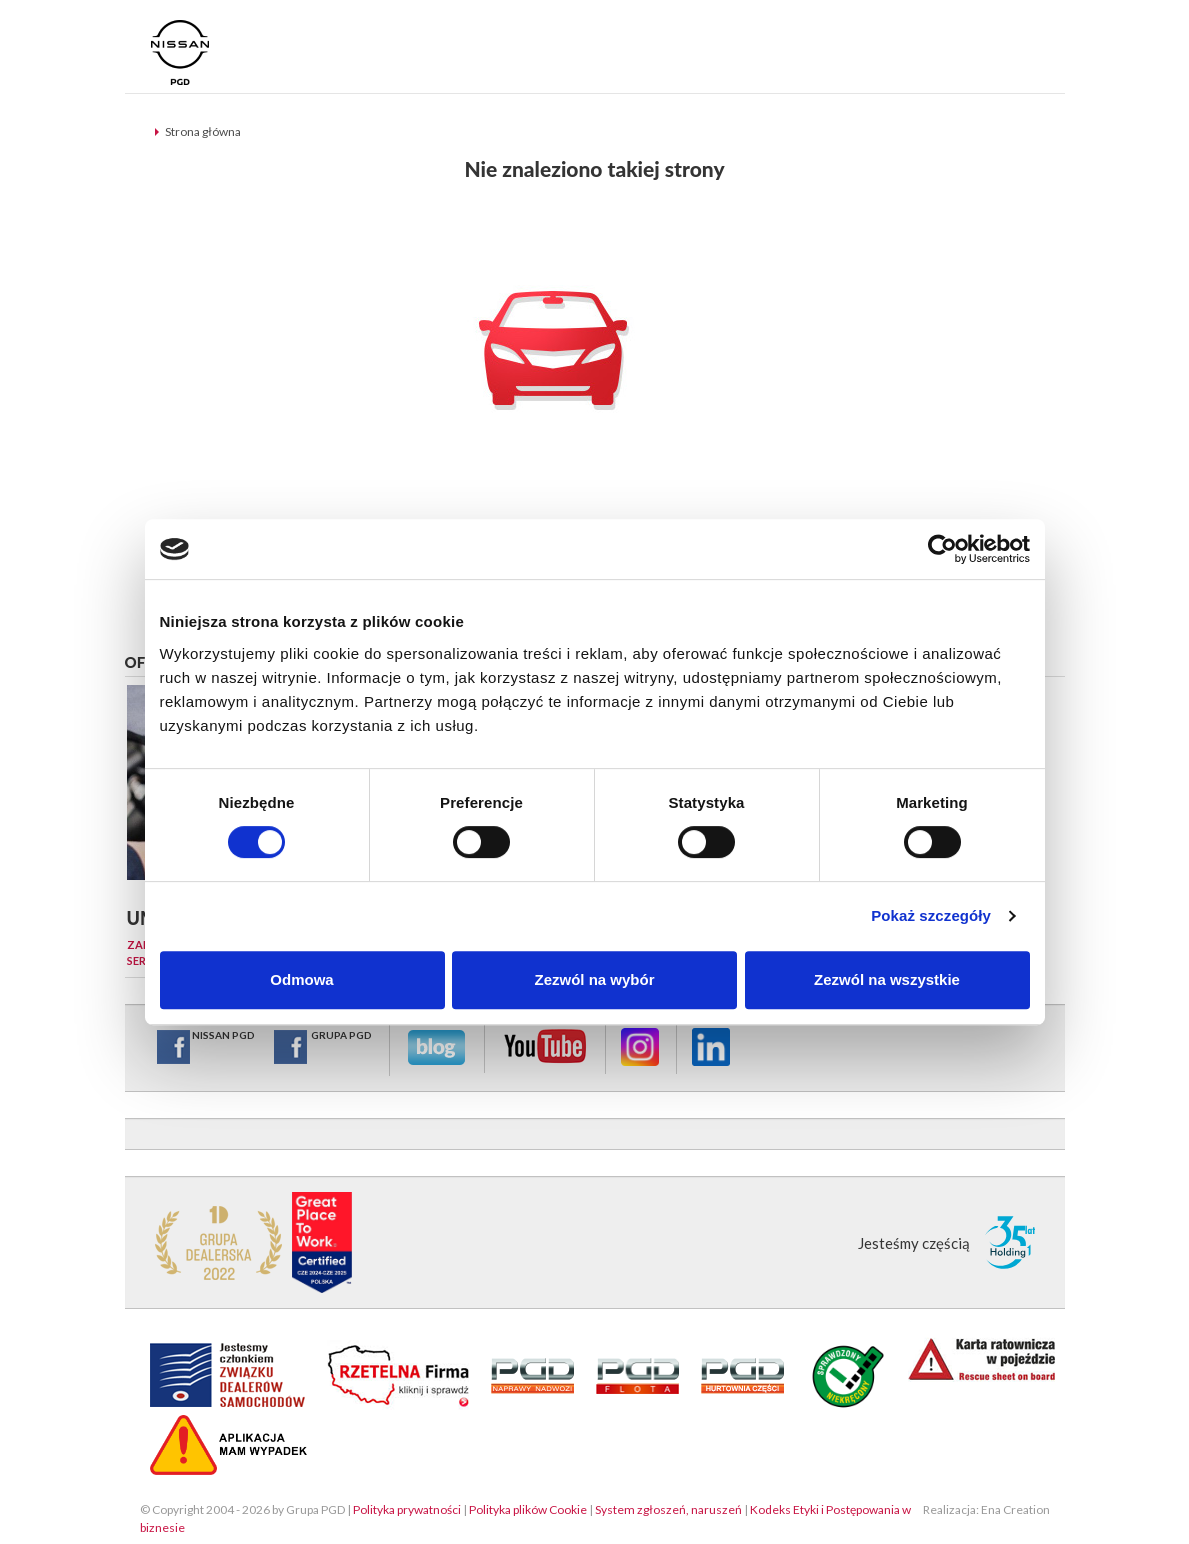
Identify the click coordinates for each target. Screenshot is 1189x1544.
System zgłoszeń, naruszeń (668, 1509)
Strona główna (203, 131)
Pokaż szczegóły (931, 915)
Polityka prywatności (407, 1509)
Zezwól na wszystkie (887, 979)
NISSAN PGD (205, 1047)
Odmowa (301, 979)
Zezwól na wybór (594, 979)
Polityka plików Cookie (528, 1509)
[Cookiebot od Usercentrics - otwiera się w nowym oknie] (942, 549)
